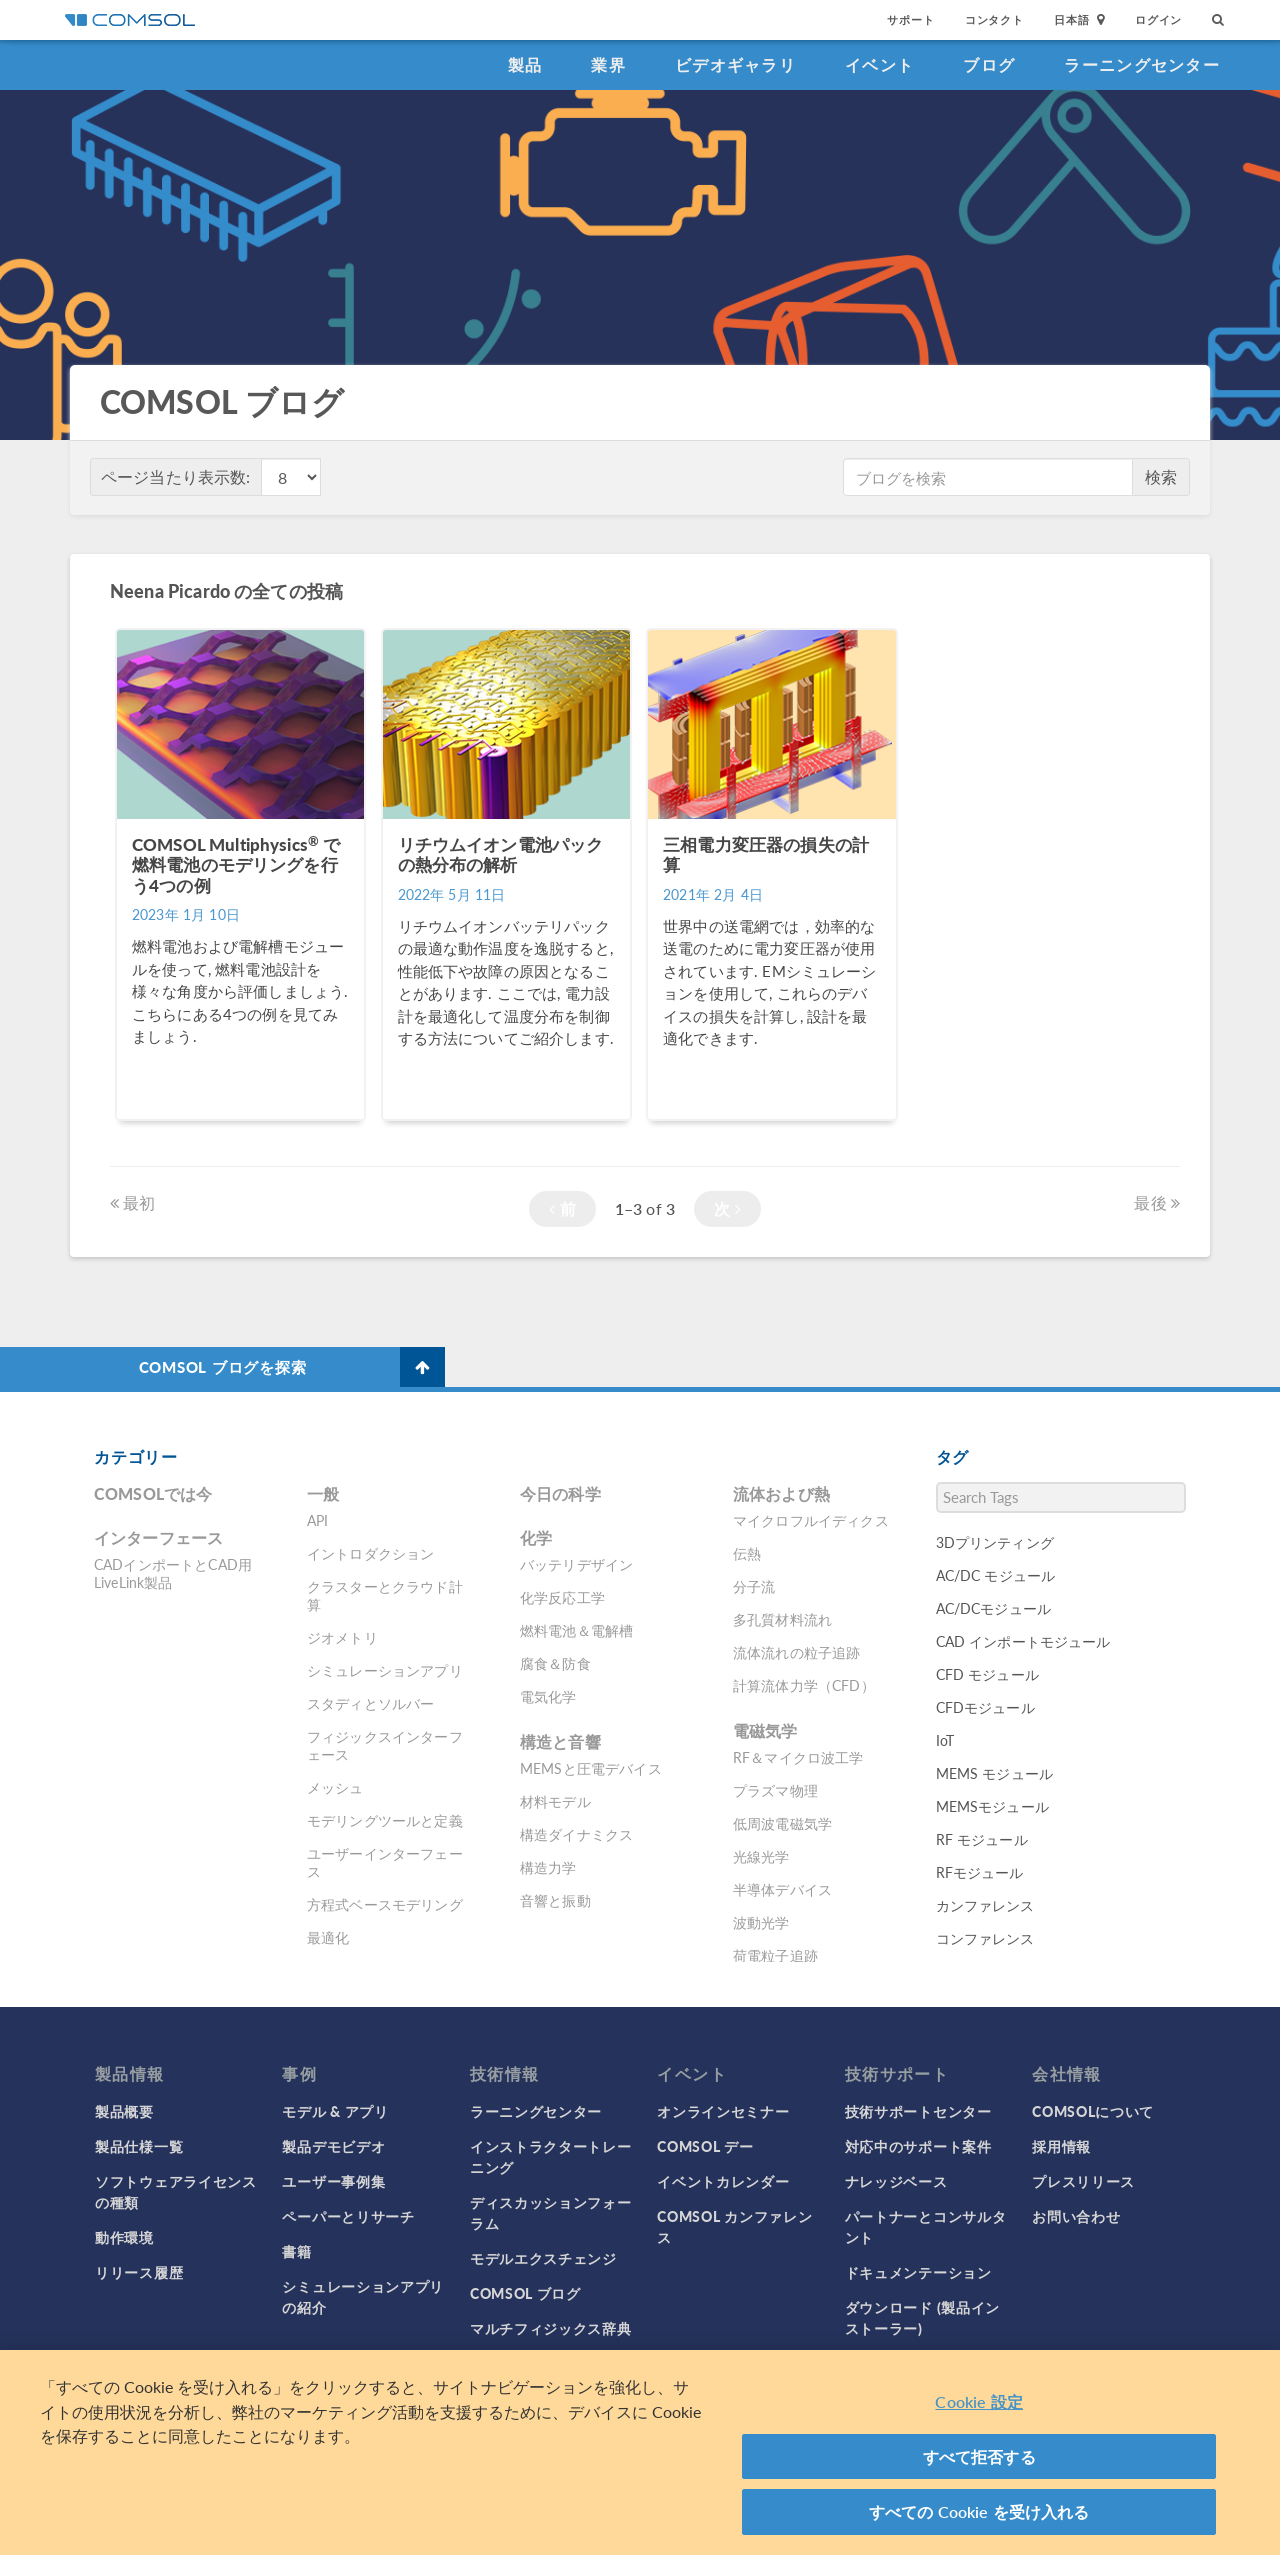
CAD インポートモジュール (1023, 1641)
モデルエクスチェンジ (543, 2258)
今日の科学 (560, 1493)
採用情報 (1061, 2146)
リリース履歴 (139, 2272)
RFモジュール (980, 1872)
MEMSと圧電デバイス (591, 1768)
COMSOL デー (705, 2146)
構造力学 (548, 1867)
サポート (910, 19)
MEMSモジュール (992, 1806)
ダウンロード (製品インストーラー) (922, 2317)
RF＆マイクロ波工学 (798, 1757)
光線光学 (761, 1856)
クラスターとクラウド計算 (385, 1595)
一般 (323, 1493)
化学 (536, 1537)
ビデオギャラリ (735, 64)
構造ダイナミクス (576, 1834)
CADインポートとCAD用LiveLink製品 (173, 1573)
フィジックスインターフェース (385, 1745)
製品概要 (124, 2111)
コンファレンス (985, 1938)
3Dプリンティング (995, 1542)
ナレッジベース (896, 2181)
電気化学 (548, 1696)
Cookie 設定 (978, 2401)
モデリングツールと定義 (385, 1820)
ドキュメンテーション (918, 2272)
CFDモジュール (985, 1707)
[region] (640, 2452)
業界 (608, 64)
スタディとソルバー (370, 1703)
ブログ (989, 64)
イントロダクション (370, 1553)
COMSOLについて (1093, 2111)
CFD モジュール (987, 1674)
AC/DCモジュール (994, 1608)
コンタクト (994, 19)
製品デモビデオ (333, 2146)
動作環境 (124, 2237)
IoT (945, 1740)
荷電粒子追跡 (775, 1955)
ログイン (1158, 19)
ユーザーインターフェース (385, 1862)
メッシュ (335, 1787)
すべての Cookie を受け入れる (979, 2511)
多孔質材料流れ (782, 1619)
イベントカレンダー (723, 2181)
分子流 (754, 1586)
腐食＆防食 (555, 1663)
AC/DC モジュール (996, 1575)
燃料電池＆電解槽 (576, 1630)
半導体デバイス (782, 1889)
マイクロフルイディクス (811, 1520)
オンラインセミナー (723, 2111)
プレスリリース (1083, 2181)
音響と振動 (555, 1900)
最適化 (328, 1937)
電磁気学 (765, 1730)
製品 (525, 64)
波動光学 (761, 1922)
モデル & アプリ (335, 2111)
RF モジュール (982, 1839)
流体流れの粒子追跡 (796, 1652)
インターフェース (158, 1537)
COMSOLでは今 (153, 1493)
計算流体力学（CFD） (804, 1685)
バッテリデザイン (576, 1564)
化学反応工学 (562, 1597)
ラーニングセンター (1142, 64)
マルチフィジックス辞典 (551, 2328)
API (317, 1520)
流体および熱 (781, 1493)
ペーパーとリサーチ (348, 2216)
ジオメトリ (342, 1637)
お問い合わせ (1076, 2216)
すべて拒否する (979, 2456)
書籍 (296, 2251)
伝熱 (747, 1553)
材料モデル (555, 1801)
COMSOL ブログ (525, 2293)
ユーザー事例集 (333, 2181)
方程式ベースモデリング (385, 1904)
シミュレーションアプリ (385, 1670)
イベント (879, 64)
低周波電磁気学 (782, 1823)
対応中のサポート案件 (918, 2146)
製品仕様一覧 (139, 2146)
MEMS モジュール (995, 1773)
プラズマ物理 (775, 1790)
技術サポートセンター (918, 2111)
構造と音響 (560, 1741)
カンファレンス (985, 1905)
